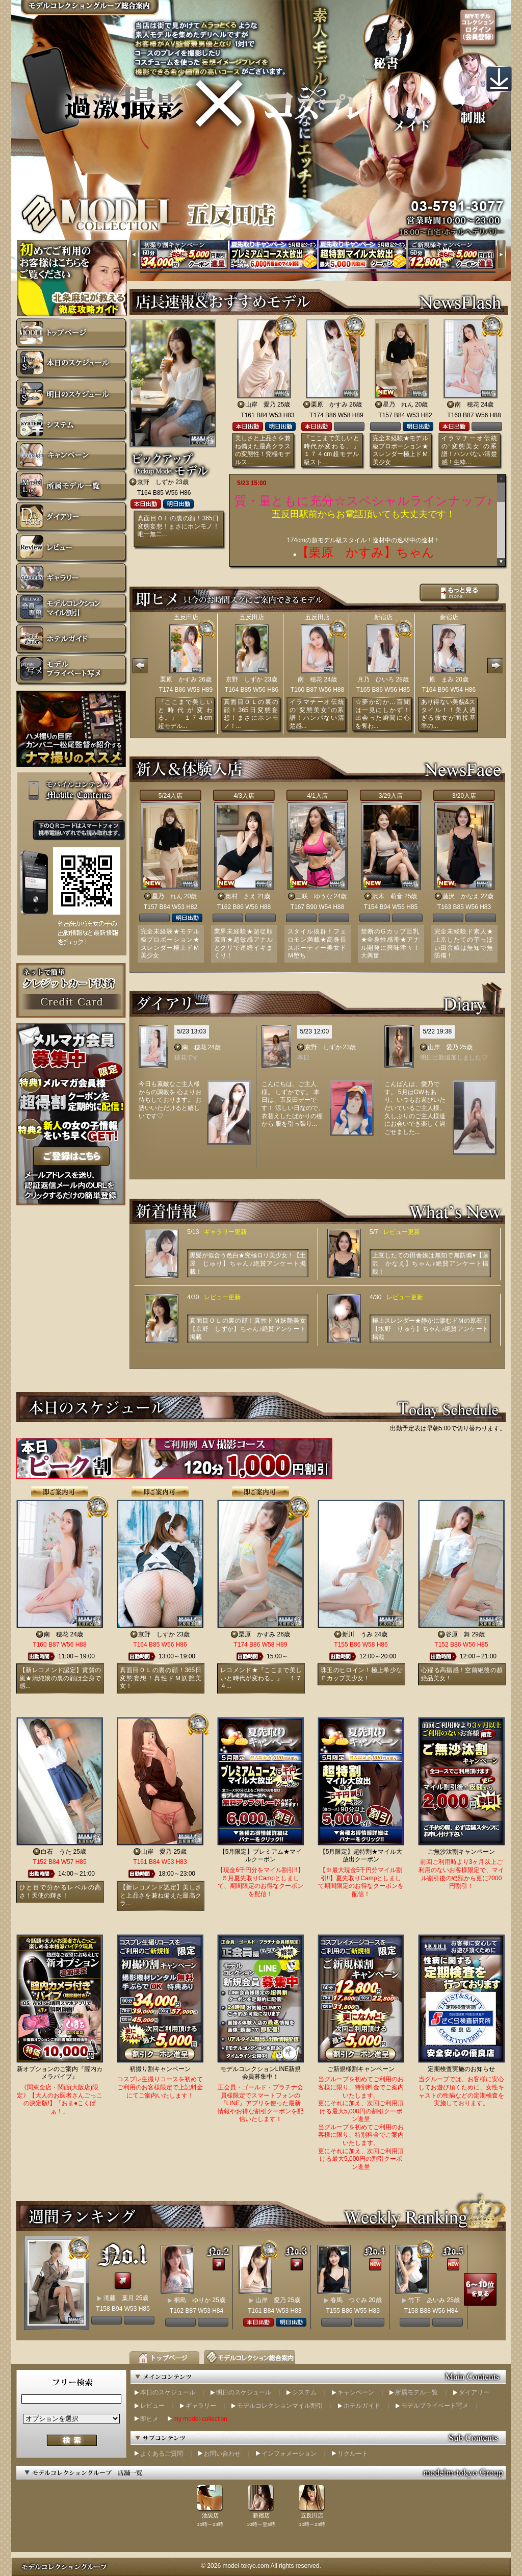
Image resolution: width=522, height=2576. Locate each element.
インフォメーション (289, 2453)
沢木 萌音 (387, 896)
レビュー (152, 2405)
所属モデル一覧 (416, 2392)
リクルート (352, 2453)
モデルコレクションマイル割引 (280, 2405)
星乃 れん (398, 404)
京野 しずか (155, 482)
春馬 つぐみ (348, 2300)
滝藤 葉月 (118, 2298)
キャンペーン (355, 2392)
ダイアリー (474, 2392)
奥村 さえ (240, 896)
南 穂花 (467, 404)
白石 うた (56, 1851)
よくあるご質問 (161, 2453)
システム (304, 2392)
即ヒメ (149, 2418)
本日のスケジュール (167, 2392)
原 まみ (441, 679)
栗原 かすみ (329, 404)
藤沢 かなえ (460, 896)
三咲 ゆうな (314, 896)
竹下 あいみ (426, 2300)
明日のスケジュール (243, 2392)
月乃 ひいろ (375, 679)
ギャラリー (201, 2405)
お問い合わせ (222, 2453)
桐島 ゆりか (192, 2300)
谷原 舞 (458, 1634)
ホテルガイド (362, 2405)
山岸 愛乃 (260, 404)
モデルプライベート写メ (434, 2405)
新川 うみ (357, 1634)
